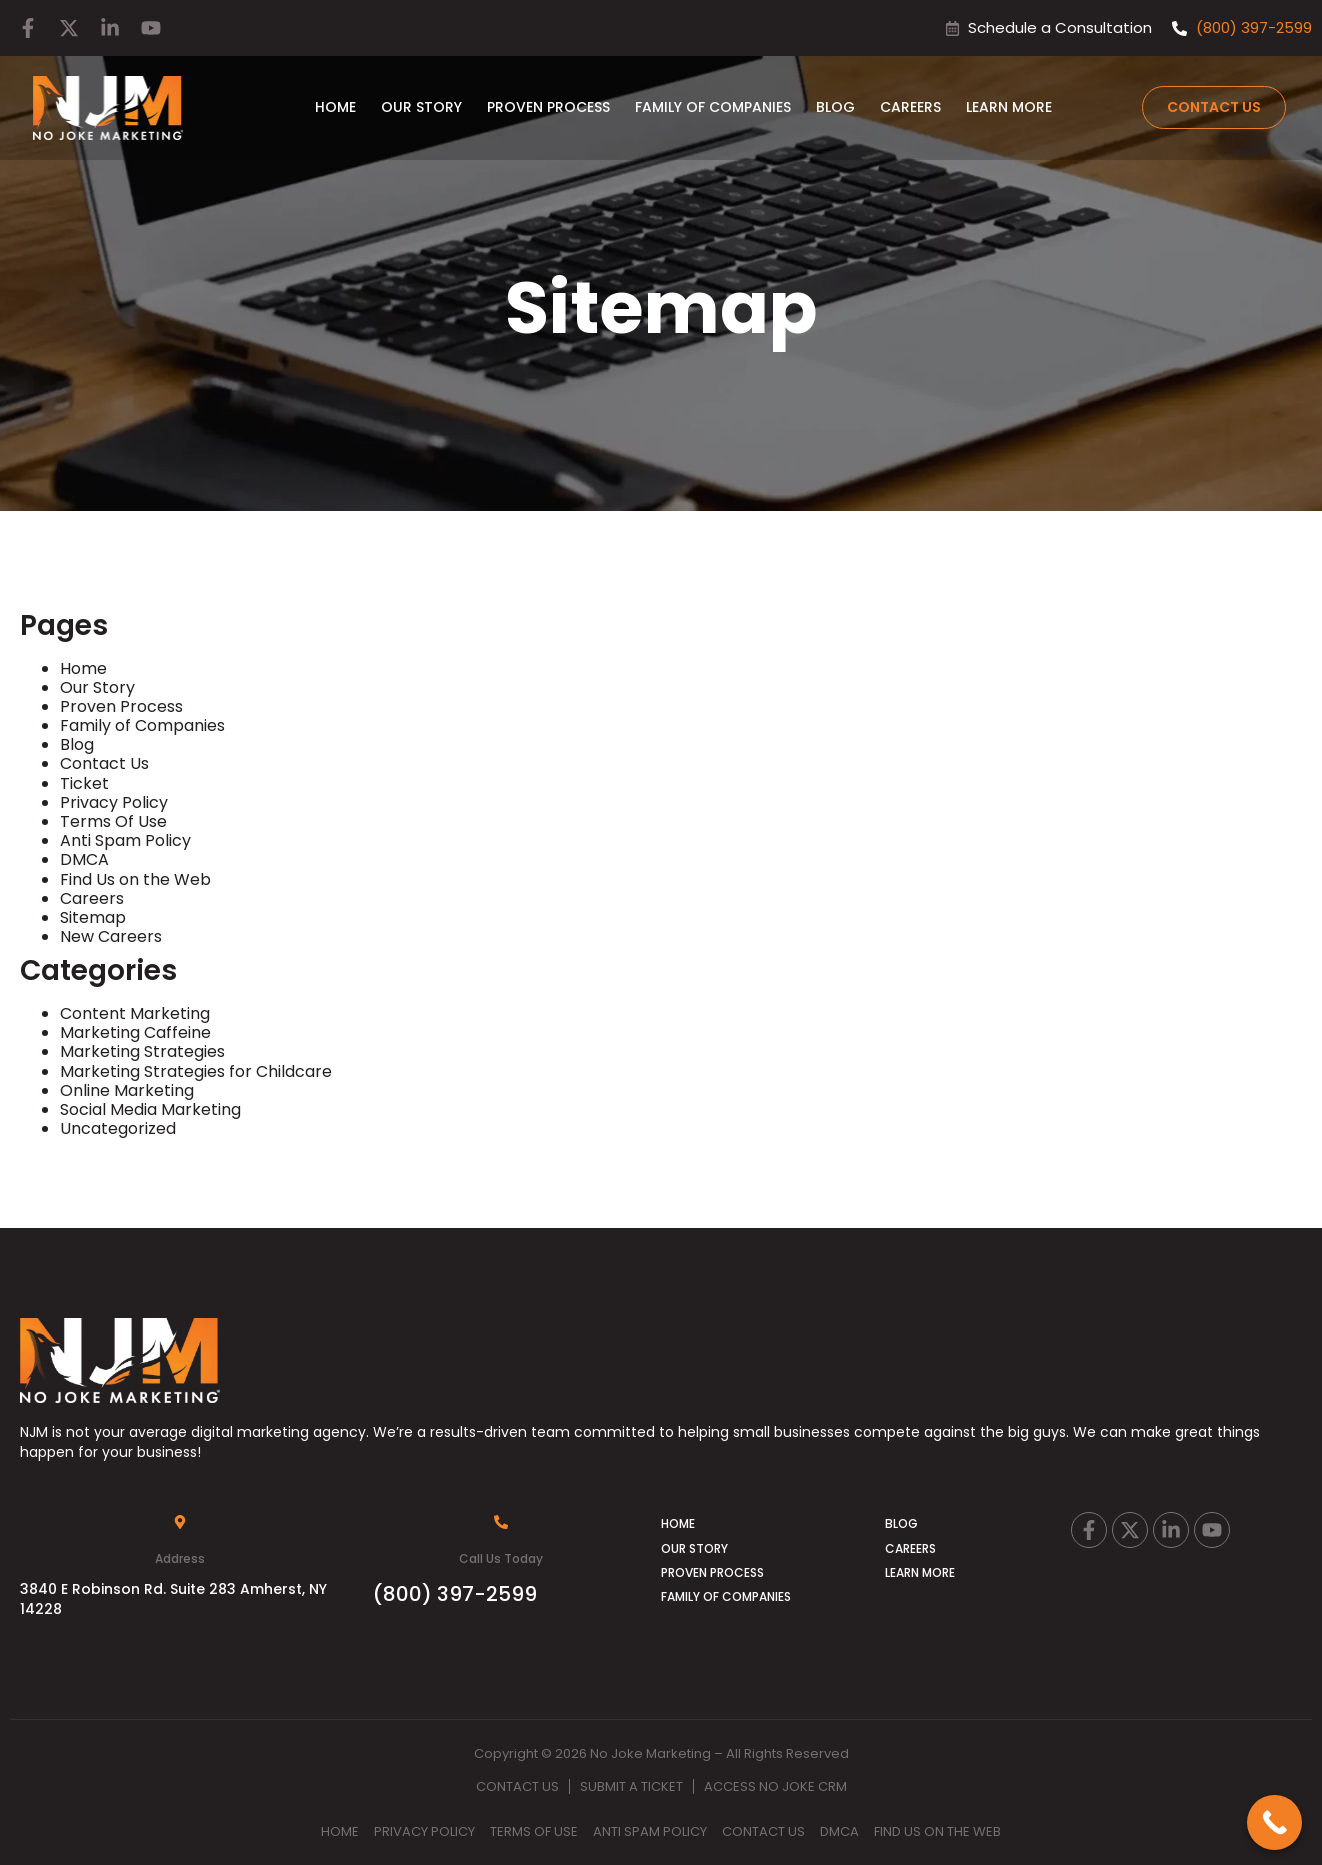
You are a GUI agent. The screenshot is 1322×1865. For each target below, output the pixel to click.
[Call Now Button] (1274, 1822)
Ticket (84, 783)
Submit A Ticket (631, 1786)
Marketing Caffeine (135, 1032)
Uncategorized (118, 1128)
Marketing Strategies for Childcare (196, 1071)
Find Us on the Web (135, 879)
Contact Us (104, 763)
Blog (835, 107)
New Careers (111, 936)
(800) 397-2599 (455, 1594)
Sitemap (93, 917)
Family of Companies (713, 107)
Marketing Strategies (142, 1051)
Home (335, 107)
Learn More (1009, 107)
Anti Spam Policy (125, 840)
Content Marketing (135, 1013)
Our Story (421, 107)
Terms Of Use (113, 821)
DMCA (84, 859)
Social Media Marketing (150, 1109)
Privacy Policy (114, 802)
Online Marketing (127, 1090)
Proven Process (548, 107)
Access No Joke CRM (775, 1786)
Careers (910, 107)
